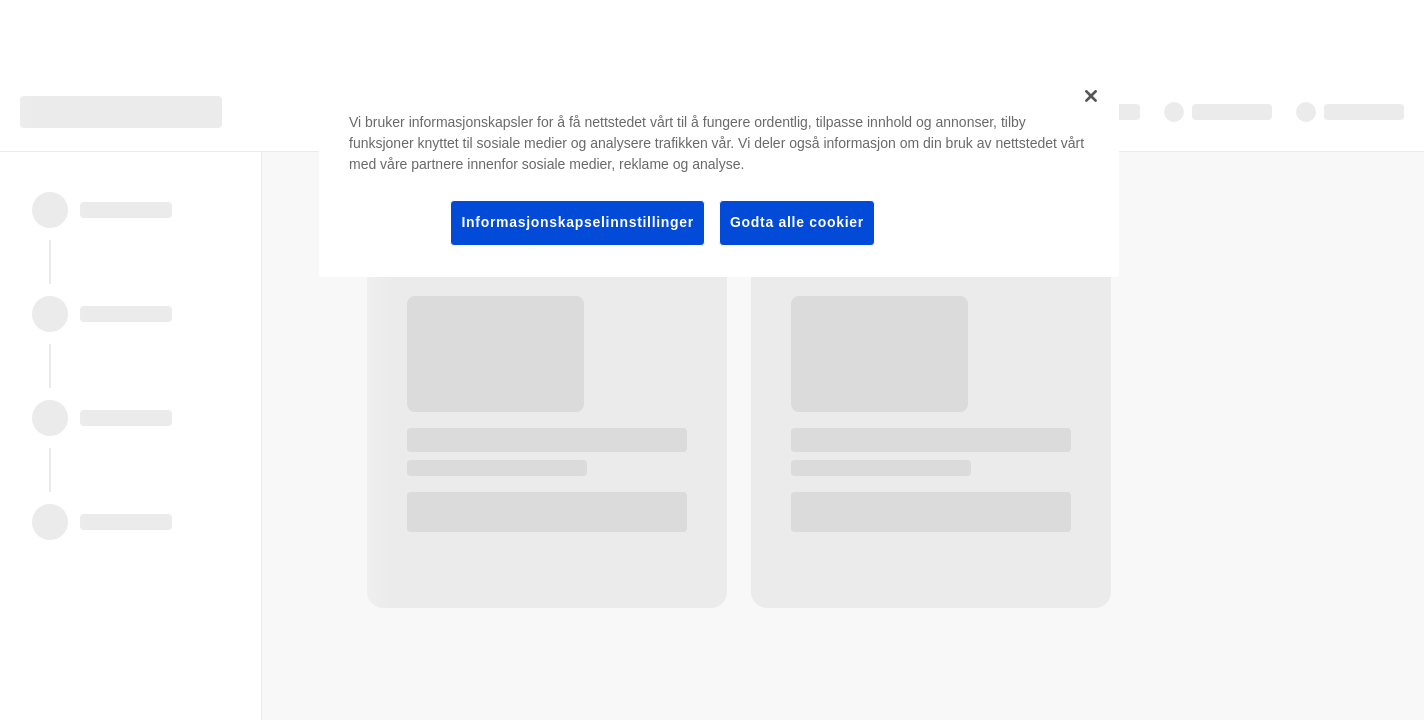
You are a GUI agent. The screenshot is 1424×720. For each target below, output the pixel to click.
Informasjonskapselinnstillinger (577, 222)
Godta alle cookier (797, 222)
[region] (719, 174)
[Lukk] (1091, 96)
